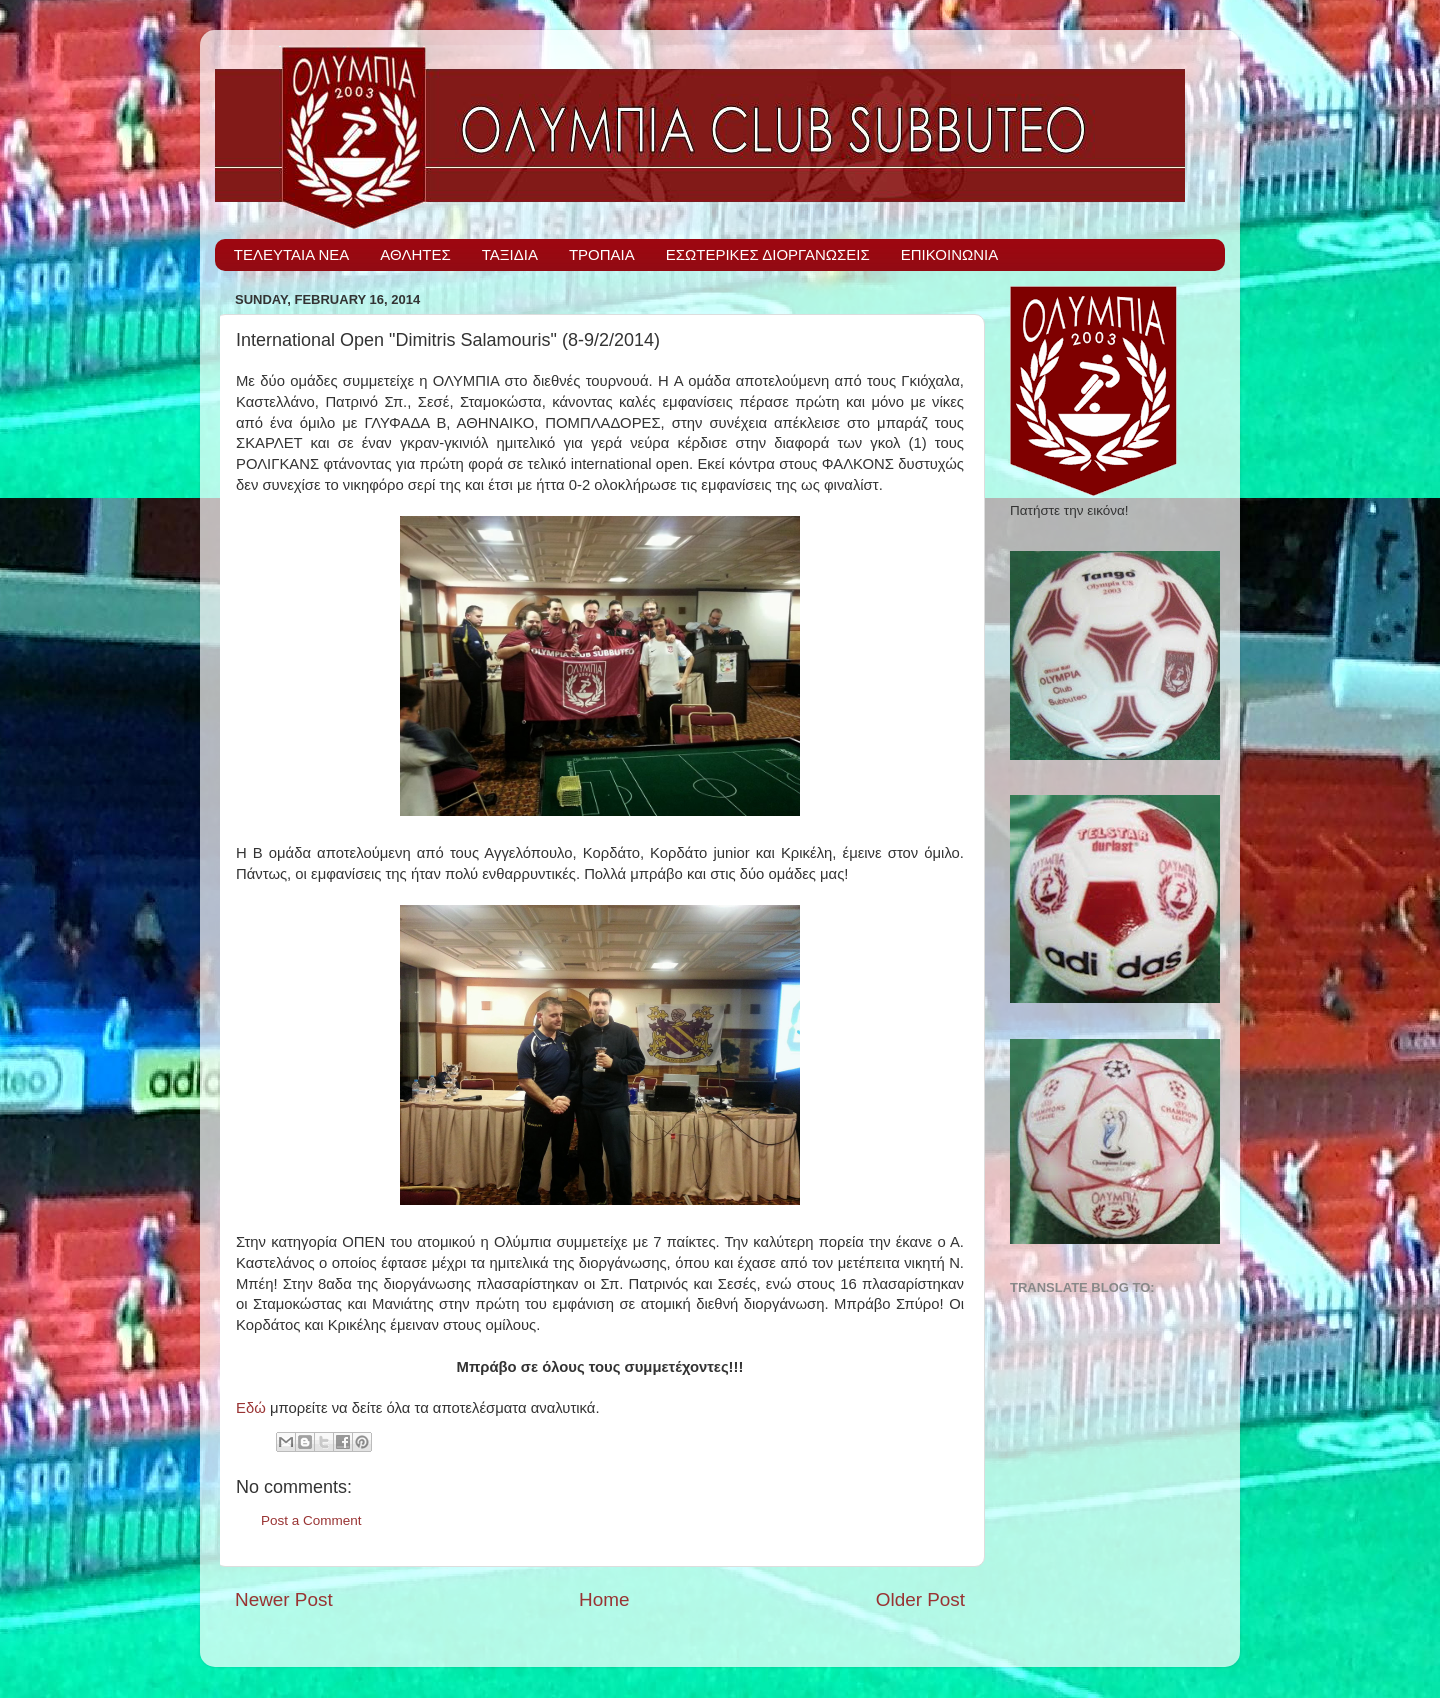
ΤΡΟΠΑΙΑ (602, 254)
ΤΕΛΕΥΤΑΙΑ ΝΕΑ (292, 254)
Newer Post (284, 1599)
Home (604, 1599)
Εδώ (251, 1408)
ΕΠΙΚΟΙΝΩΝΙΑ (949, 254)
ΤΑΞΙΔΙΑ (510, 254)
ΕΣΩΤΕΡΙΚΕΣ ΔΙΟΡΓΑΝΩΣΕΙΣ (768, 254)
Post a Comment (311, 1520)
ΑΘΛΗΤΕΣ (415, 254)
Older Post (920, 1599)
